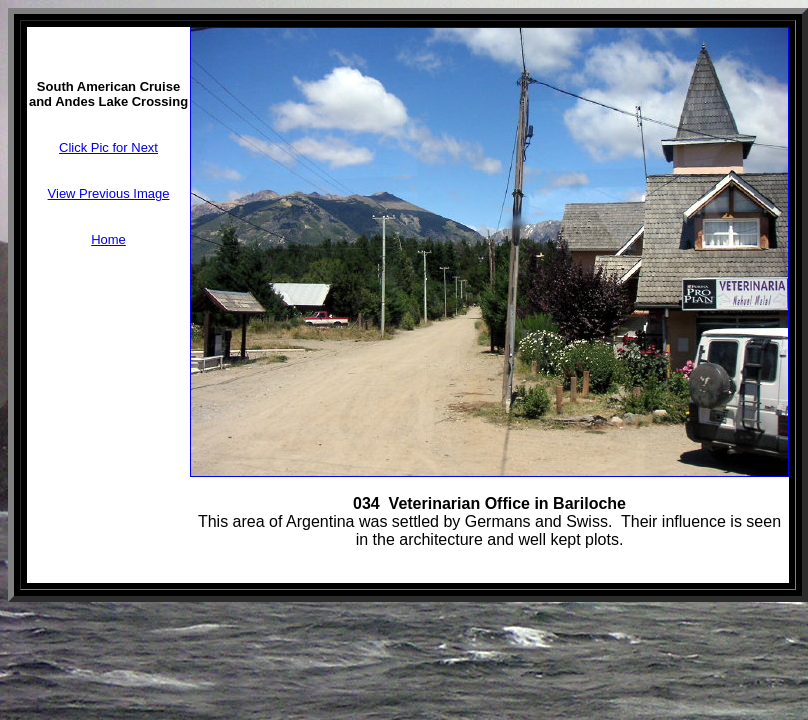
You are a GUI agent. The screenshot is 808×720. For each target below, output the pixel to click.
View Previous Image (109, 193)
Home (108, 239)
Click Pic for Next (108, 147)
